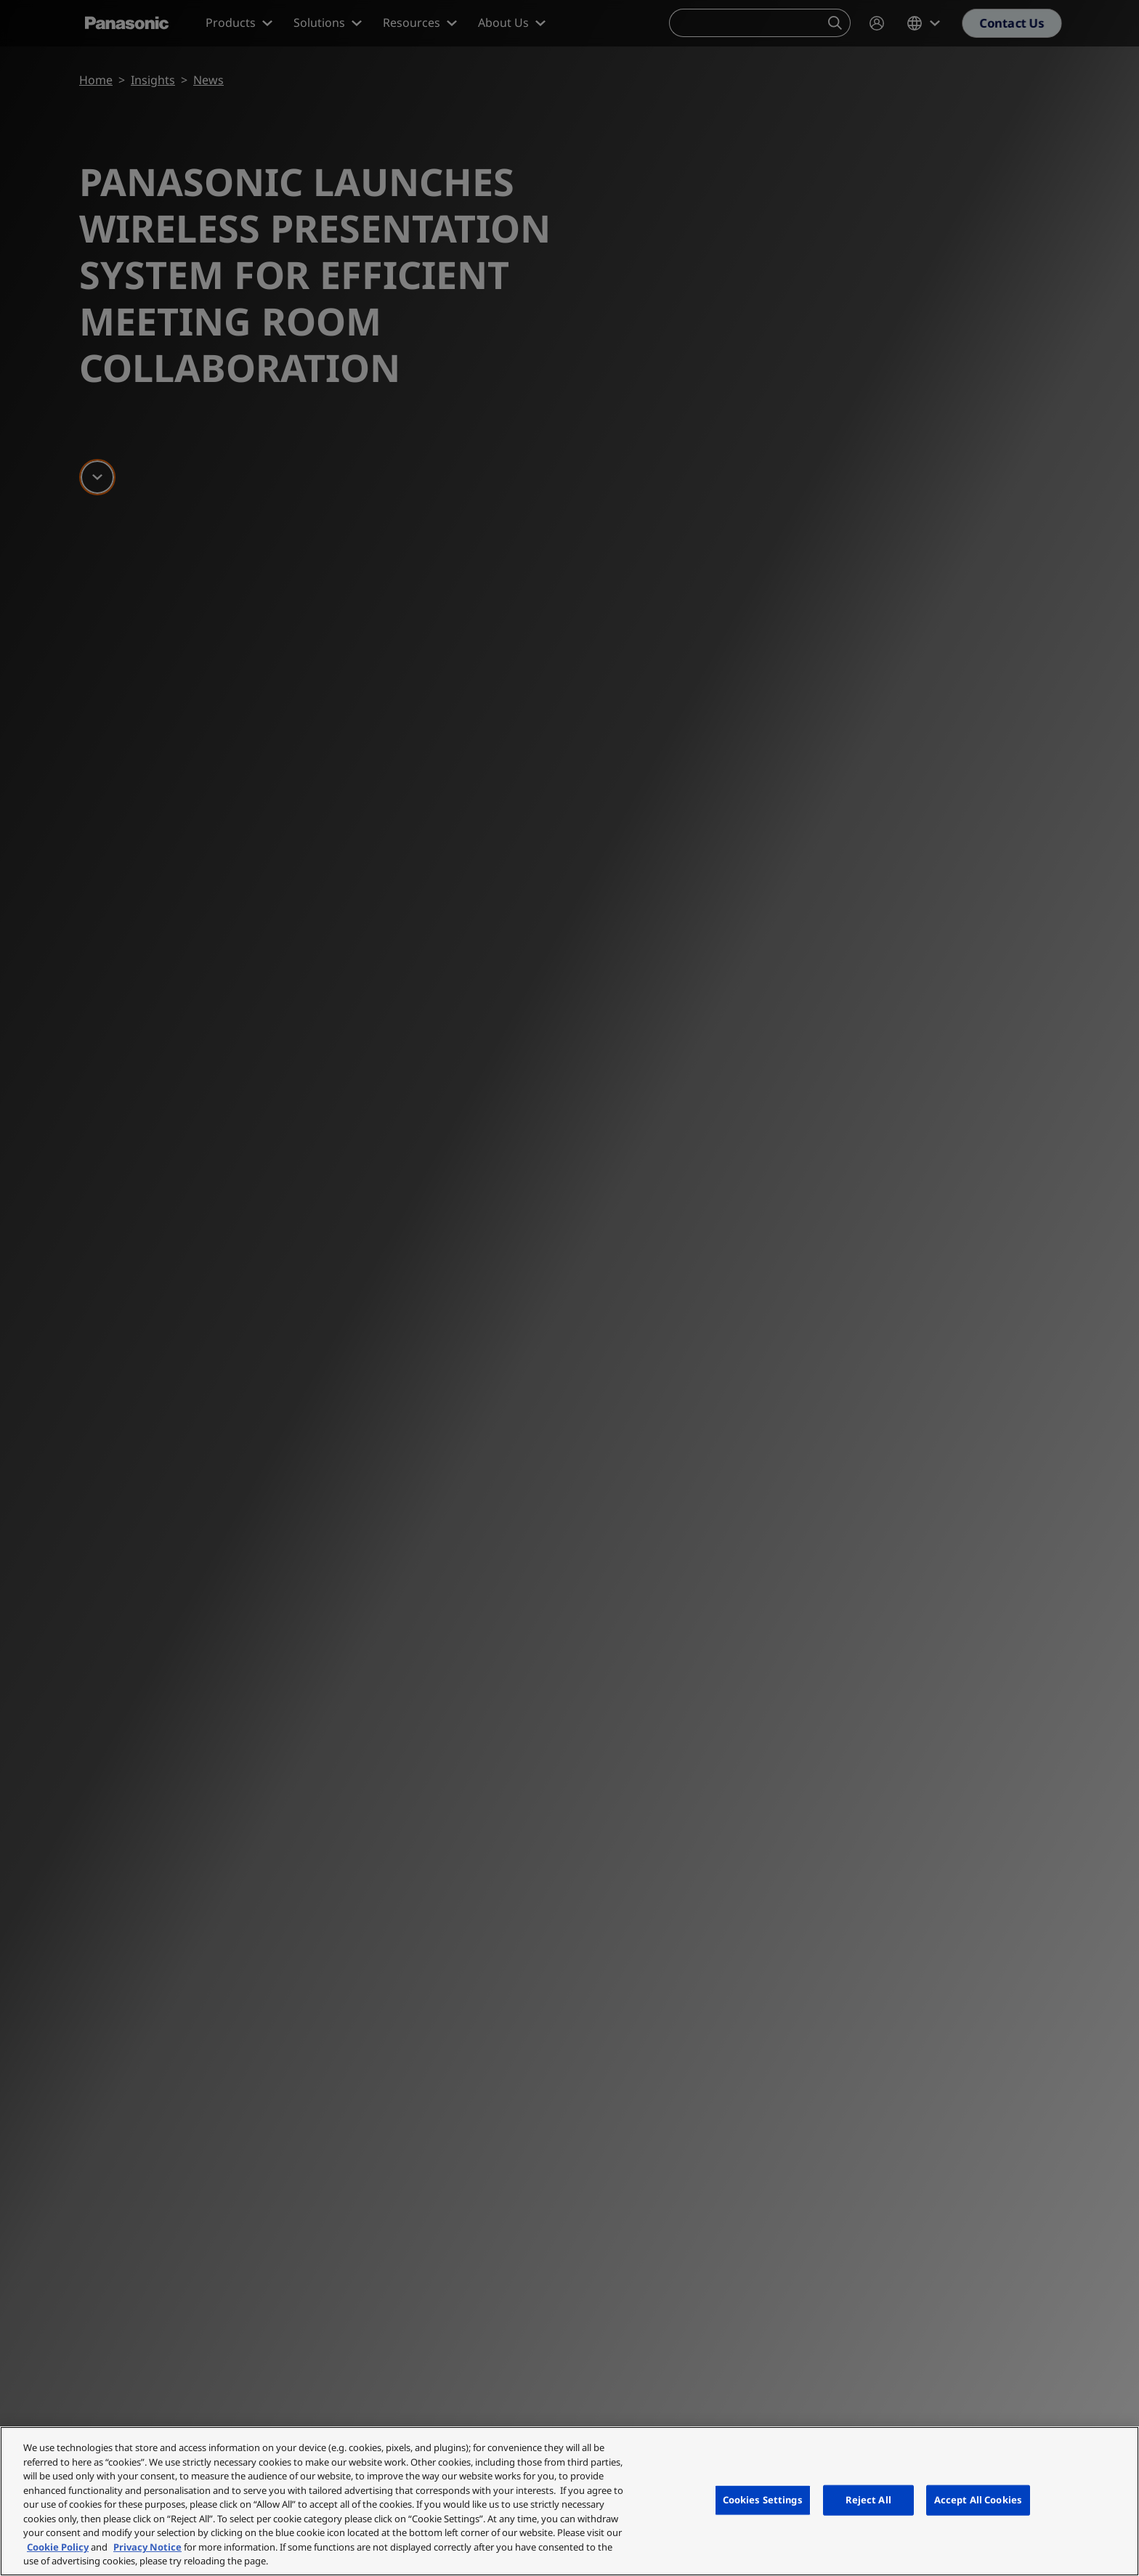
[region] (569, 2501)
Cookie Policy (58, 2546)
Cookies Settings (763, 2499)
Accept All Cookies (978, 2499)
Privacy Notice (147, 2546)
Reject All (868, 2499)
